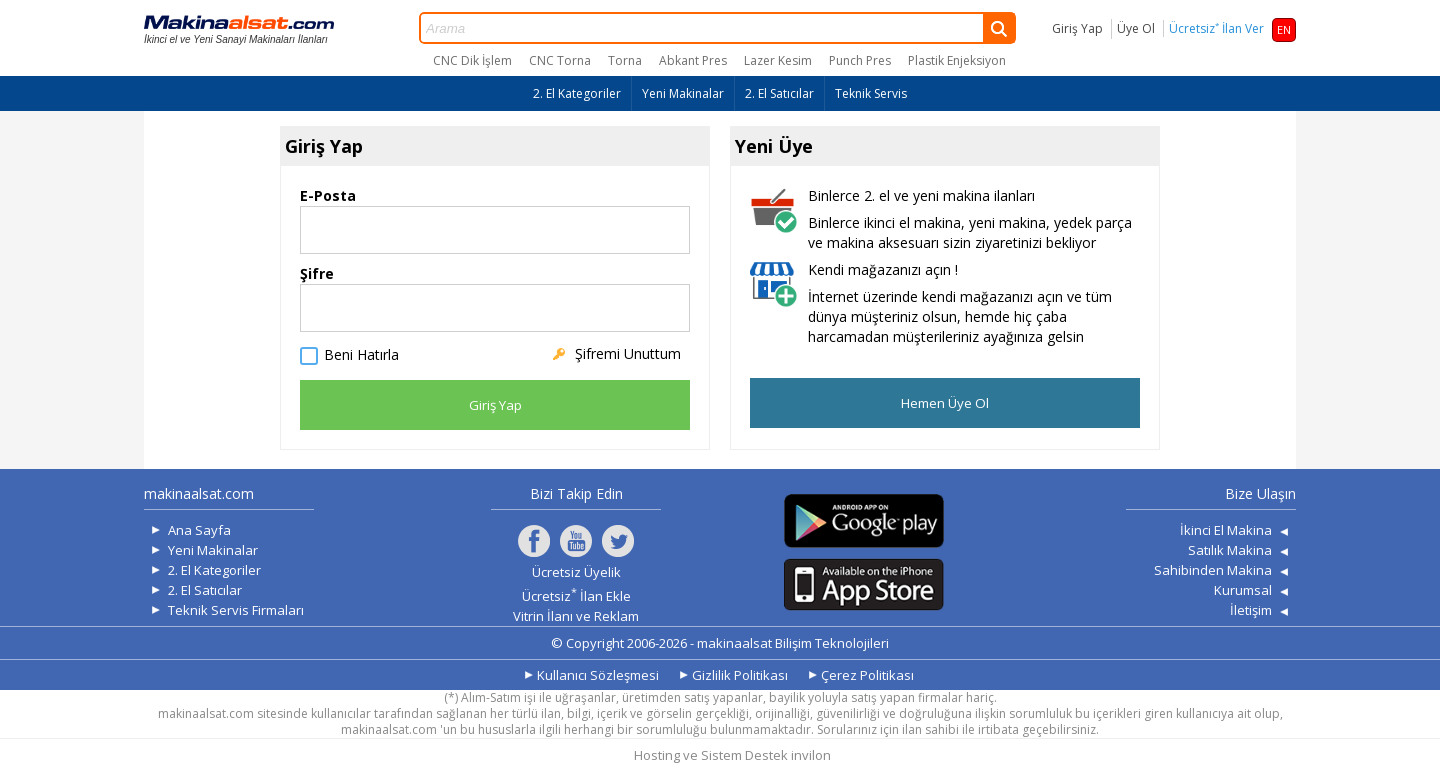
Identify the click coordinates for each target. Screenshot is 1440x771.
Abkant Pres (693, 60)
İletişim (1251, 610)
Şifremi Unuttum (628, 353)
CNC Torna (560, 60)
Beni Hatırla (361, 355)
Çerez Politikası (867, 675)
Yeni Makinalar (683, 93)
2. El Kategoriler (577, 93)
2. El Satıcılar (779, 93)
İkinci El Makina (1226, 530)
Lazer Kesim (778, 60)
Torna (625, 60)
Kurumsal (1243, 590)
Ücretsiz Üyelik (576, 572)
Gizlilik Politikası (740, 675)
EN (1284, 29)
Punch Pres (860, 60)
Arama (717, 28)
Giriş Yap (1077, 28)
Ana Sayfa (199, 530)
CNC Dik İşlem (472, 60)
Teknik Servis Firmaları (236, 610)
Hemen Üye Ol (945, 403)
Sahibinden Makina (1213, 570)
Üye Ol (1136, 28)
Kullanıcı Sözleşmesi (598, 675)
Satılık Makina (1230, 550)
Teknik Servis (871, 93)
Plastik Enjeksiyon (957, 60)
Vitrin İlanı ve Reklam (576, 616)
